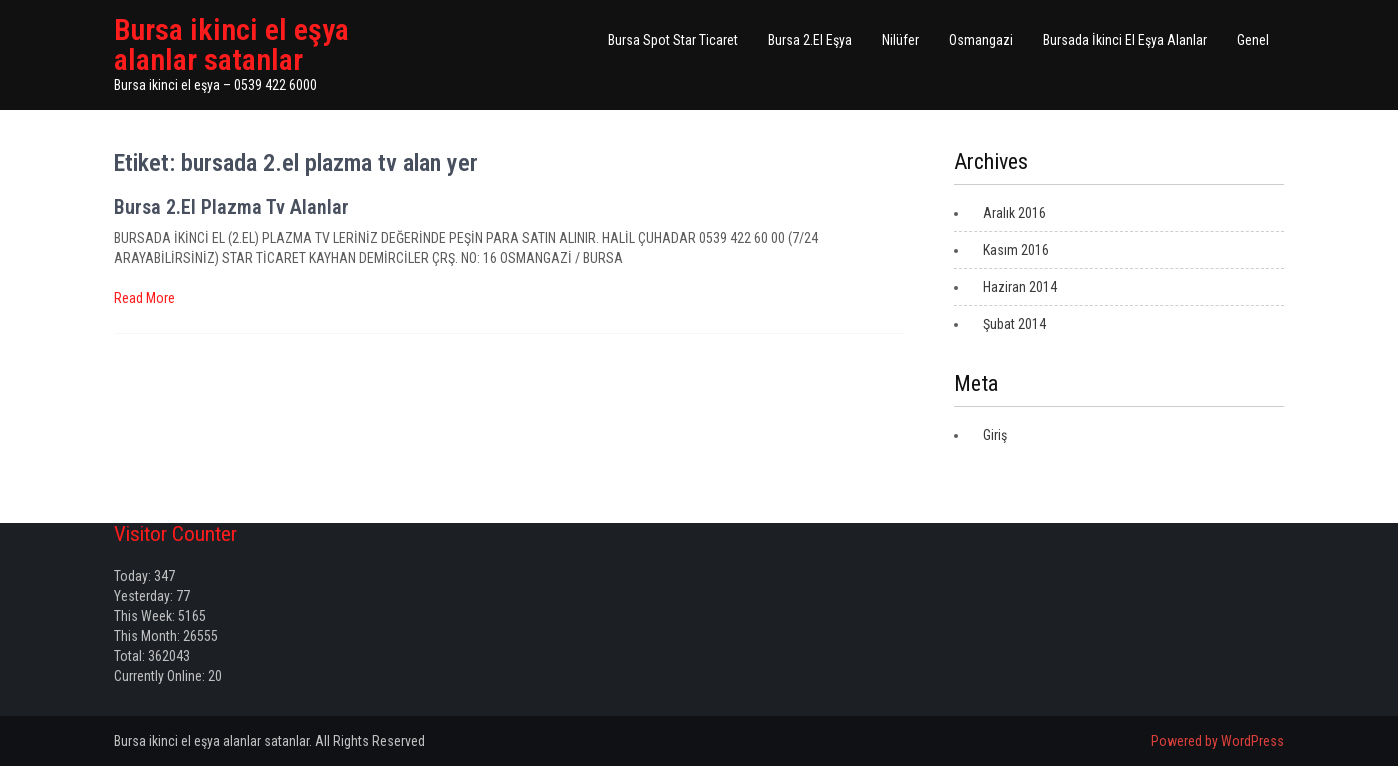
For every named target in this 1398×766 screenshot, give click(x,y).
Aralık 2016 (1014, 213)
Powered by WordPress (1217, 741)
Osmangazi (981, 40)
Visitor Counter (175, 534)
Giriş (995, 435)
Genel (1253, 40)
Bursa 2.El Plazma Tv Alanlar (231, 207)
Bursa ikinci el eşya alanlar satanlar (231, 44)
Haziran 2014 (1020, 287)
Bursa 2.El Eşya (810, 40)
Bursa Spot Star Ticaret (673, 40)
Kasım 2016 (1016, 250)
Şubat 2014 (1014, 324)
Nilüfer (900, 40)
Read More (144, 298)
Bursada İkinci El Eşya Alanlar (1125, 40)
